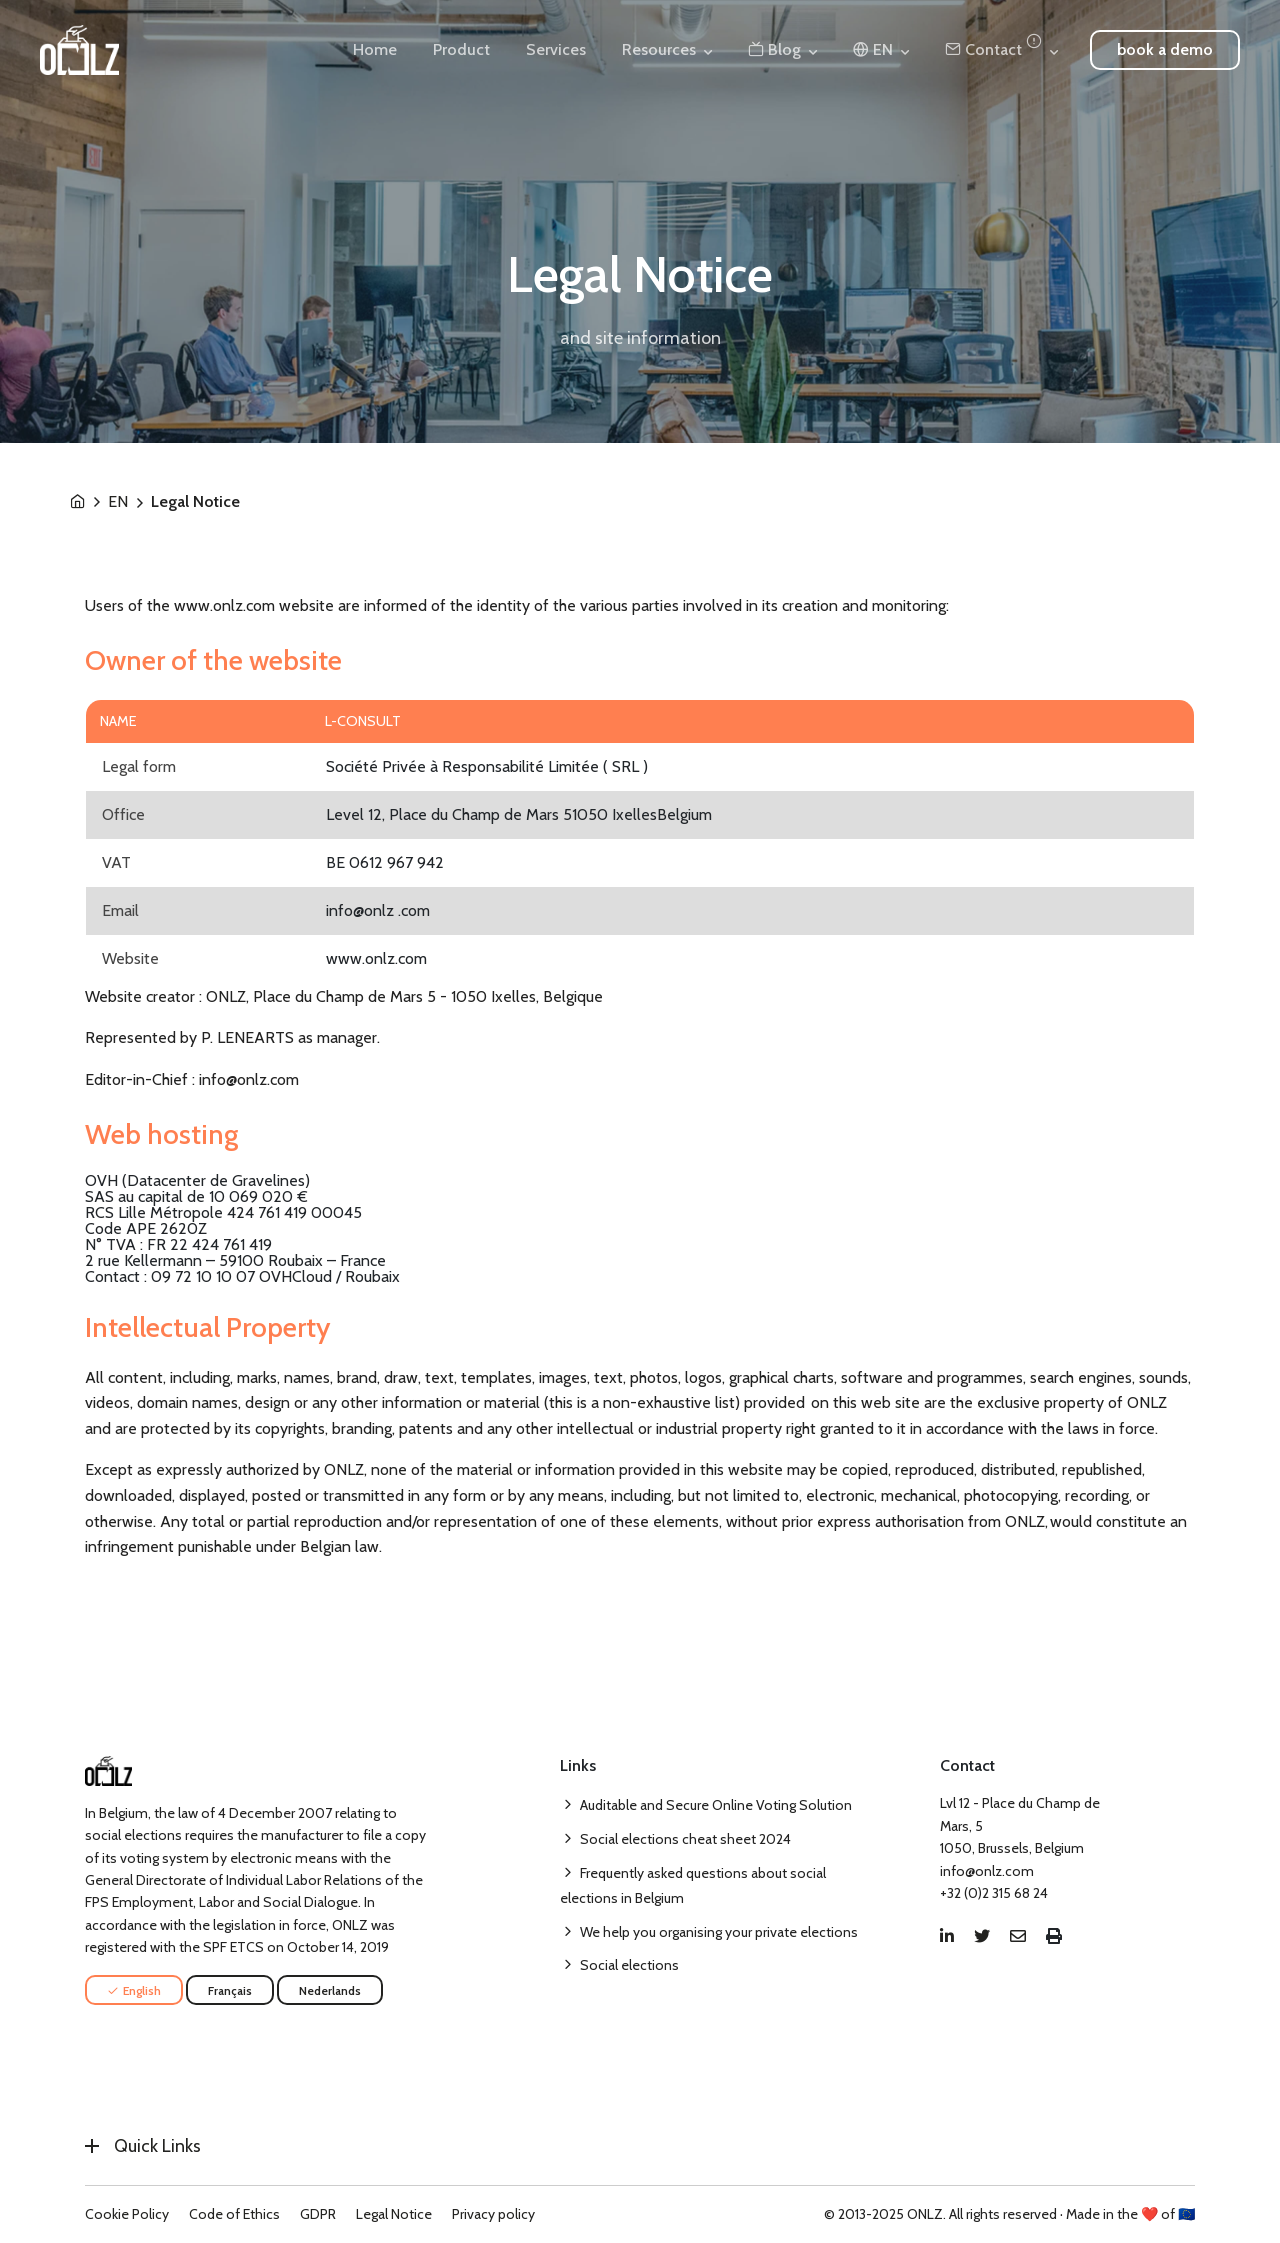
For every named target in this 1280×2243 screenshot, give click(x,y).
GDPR (318, 2214)
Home (375, 49)
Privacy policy (493, 2214)
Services (556, 49)
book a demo (1165, 49)
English (134, 1990)
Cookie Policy (127, 2214)
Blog (774, 49)
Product (461, 49)
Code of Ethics (234, 2214)
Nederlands (330, 1990)
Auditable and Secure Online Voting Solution (716, 1805)
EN (118, 502)
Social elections (629, 1965)
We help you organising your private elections (719, 1932)
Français (230, 1990)
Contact (993, 49)
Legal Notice (394, 2214)
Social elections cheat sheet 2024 (685, 1839)
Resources (659, 49)
